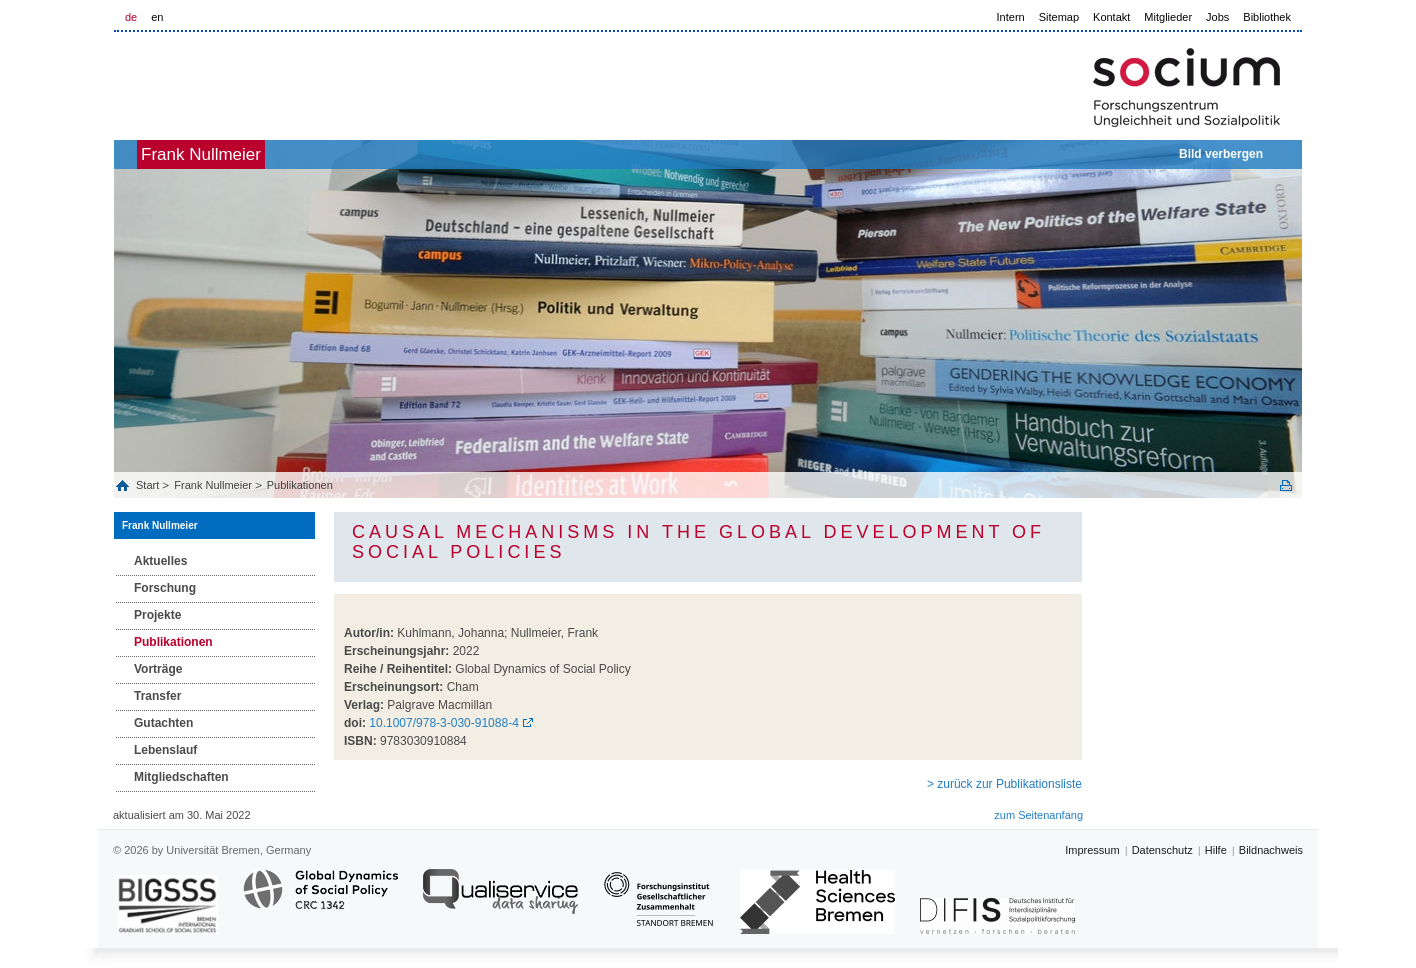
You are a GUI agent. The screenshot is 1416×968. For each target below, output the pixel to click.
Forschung (165, 588)
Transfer (157, 696)
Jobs (1217, 17)
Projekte (157, 615)
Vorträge (158, 669)
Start (149, 485)
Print (1286, 485)
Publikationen (300, 485)
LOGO (267, 81)
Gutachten (163, 723)
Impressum (1092, 850)
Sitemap (1059, 17)
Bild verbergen (1221, 154)
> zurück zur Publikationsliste (1004, 784)
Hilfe (1216, 850)
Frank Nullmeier (234, 154)
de (131, 17)
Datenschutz (1162, 850)
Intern (1011, 17)
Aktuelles (160, 561)
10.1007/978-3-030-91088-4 (443, 723)
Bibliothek (1267, 17)
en (157, 17)
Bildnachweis (1271, 850)
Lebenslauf (165, 750)
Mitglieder (1168, 17)
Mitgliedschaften (181, 777)
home (136, 154)
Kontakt (1111, 17)
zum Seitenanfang (1038, 815)
